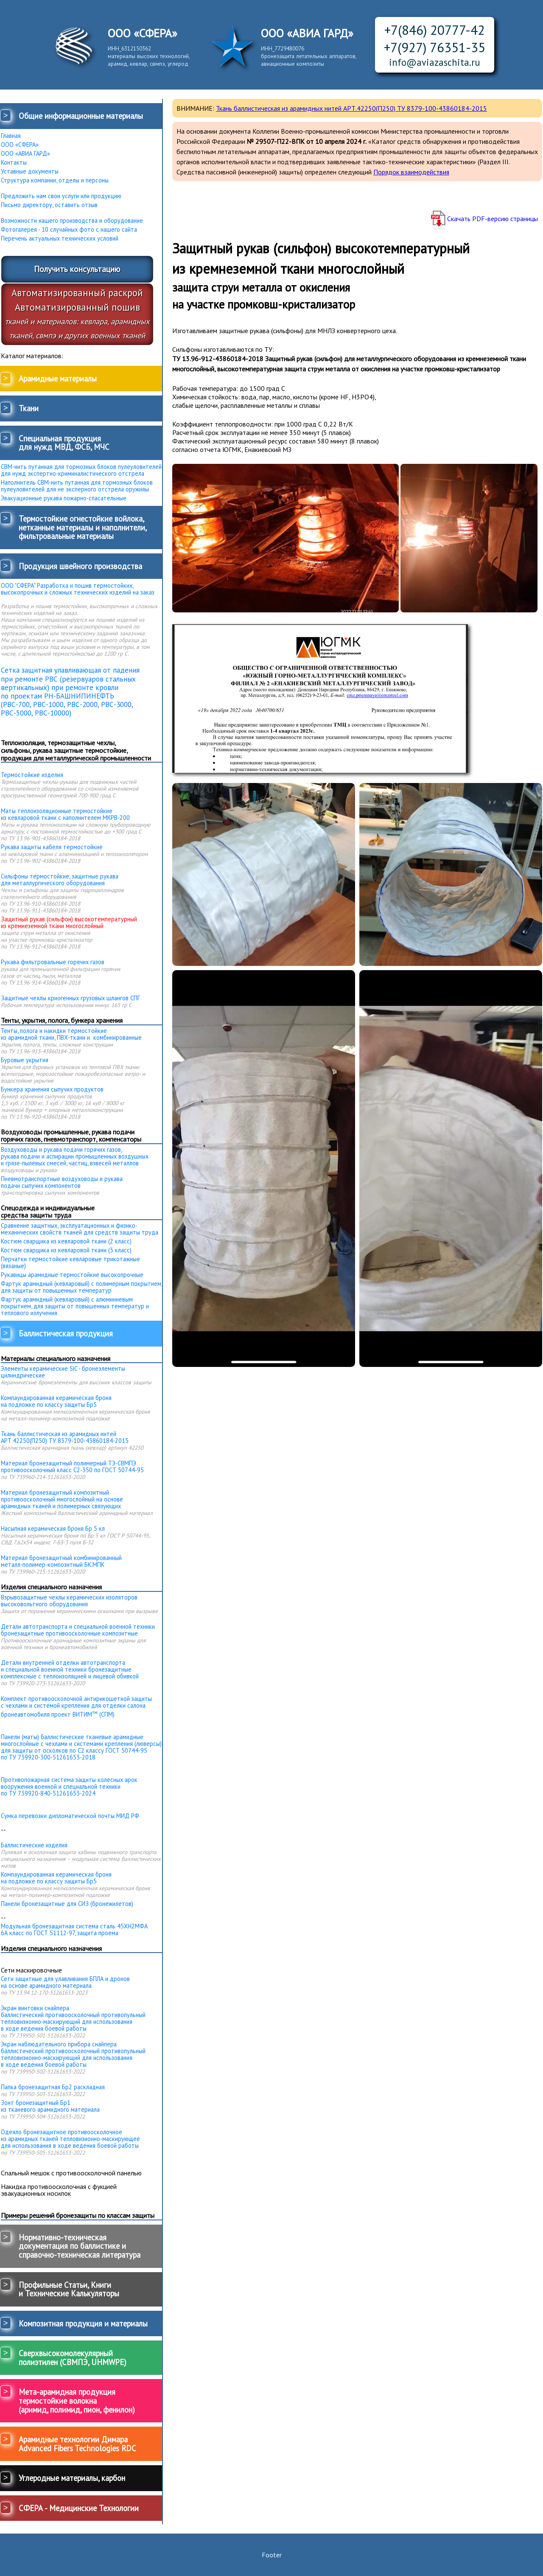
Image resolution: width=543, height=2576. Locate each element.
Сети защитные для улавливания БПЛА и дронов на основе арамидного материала (65, 1982)
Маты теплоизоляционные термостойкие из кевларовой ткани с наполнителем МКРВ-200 (65, 814)
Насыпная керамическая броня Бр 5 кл (53, 1528)
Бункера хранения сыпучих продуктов (52, 1089)
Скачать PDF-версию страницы (492, 218)
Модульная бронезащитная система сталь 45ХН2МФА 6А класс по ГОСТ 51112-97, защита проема (74, 1929)
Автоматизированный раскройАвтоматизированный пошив (77, 313)
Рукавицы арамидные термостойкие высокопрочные (72, 1274)
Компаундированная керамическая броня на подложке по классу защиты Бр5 (56, 1401)
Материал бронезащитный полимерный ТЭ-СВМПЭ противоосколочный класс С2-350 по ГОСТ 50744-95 (72, 1466)
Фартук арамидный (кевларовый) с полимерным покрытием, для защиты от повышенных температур (81, 1287)
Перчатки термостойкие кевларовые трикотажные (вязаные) (70, 1262)
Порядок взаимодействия (411, 172)
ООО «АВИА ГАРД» (25, 153)
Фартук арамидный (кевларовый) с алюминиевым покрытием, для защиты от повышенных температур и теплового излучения (75, 1306)
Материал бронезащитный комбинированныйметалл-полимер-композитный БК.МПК (61, 1561)
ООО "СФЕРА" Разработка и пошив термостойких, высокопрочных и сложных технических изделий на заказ (77, 589)
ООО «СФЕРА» (20, 144)
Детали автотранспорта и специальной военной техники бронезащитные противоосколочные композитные (78, 1630)
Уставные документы (30, 171)
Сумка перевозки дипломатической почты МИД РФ (70, 1816)
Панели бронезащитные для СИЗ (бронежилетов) (67, 1903)
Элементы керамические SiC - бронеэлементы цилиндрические (63, 1372)
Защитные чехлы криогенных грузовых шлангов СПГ (70, 998)
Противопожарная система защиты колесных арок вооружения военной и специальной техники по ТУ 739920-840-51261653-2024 (69, 1786)
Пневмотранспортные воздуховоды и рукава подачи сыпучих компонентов (62, 1182)
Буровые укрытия (24, 1060)
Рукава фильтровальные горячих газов (52, 962)
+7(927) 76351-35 (434, 47)
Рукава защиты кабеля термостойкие (52, 847)
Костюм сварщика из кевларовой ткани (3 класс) (66, 1250)
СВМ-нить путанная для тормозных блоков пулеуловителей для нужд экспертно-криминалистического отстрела (81, 470)
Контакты (14, 162)
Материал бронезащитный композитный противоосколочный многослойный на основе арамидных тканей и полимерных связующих (62, 1499)
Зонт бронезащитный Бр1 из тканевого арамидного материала (50, 2106)
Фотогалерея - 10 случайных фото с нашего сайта (69, 229)
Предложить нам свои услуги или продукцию (61, 196)
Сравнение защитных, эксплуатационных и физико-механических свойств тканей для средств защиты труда (79, 1229)
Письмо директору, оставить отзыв (49, 205)
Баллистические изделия (34, 1845)
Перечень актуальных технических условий (59, 238)
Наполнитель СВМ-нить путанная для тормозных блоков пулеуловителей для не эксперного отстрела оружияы (77, 486)
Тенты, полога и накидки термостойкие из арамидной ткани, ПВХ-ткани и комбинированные (71, 1034)
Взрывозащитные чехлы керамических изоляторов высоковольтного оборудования (69, 1601)
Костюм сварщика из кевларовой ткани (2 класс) (66, 1241)
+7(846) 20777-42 (434, 30)
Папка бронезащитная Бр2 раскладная (53, 2087)
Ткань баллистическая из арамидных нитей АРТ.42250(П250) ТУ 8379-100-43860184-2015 (65, 1437)
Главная (11, 135)
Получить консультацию (77, 269)
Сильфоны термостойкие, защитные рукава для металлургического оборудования (59, 880)
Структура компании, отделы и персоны (55, 180)
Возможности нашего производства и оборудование (72, 220)
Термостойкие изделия (32, 775)
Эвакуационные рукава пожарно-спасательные (63, 498)
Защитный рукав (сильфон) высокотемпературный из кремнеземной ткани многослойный (69, 922)
